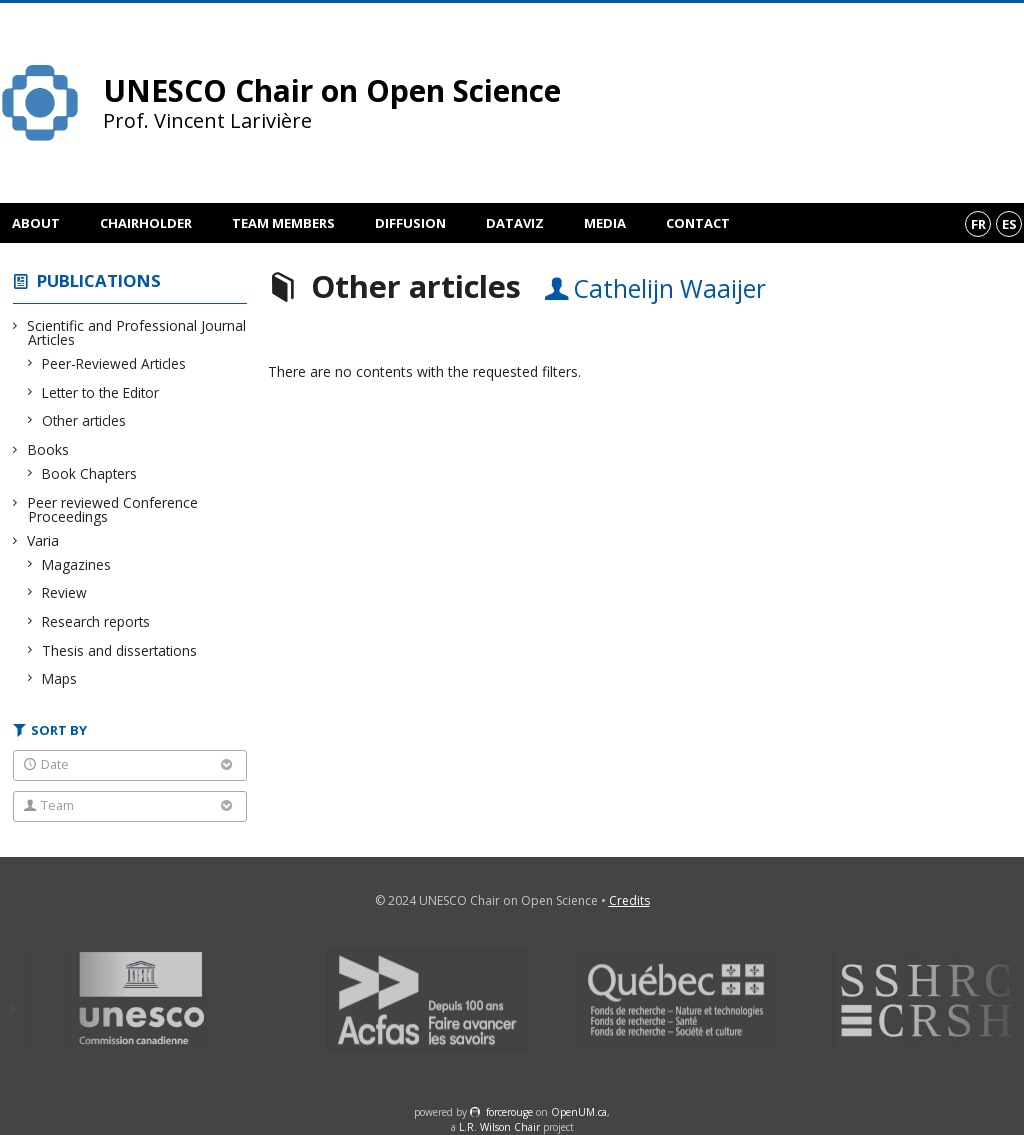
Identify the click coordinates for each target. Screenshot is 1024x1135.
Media (605, 223)
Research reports (96, 621)
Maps (60, 678)
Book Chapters (90, 473)
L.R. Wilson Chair (499, 1127)
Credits (629, 900)
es (1009, 224)
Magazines (77, 564)
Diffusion (410, 223)
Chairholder (146, 223)
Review (65, 592)
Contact (698, 223)
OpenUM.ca (579, 1112)
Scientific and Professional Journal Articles (137, 332)
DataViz (515, 223)
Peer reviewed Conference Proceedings (113, 509)
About (36, 223)
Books (48, 449)
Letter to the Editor (101, 392)
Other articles (84, 420)
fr (978, 224)
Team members (283, 223)
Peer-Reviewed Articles (114, 363)
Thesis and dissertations (120, 650)
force (509, 1112)
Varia (43, 540)
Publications (99, 280)
